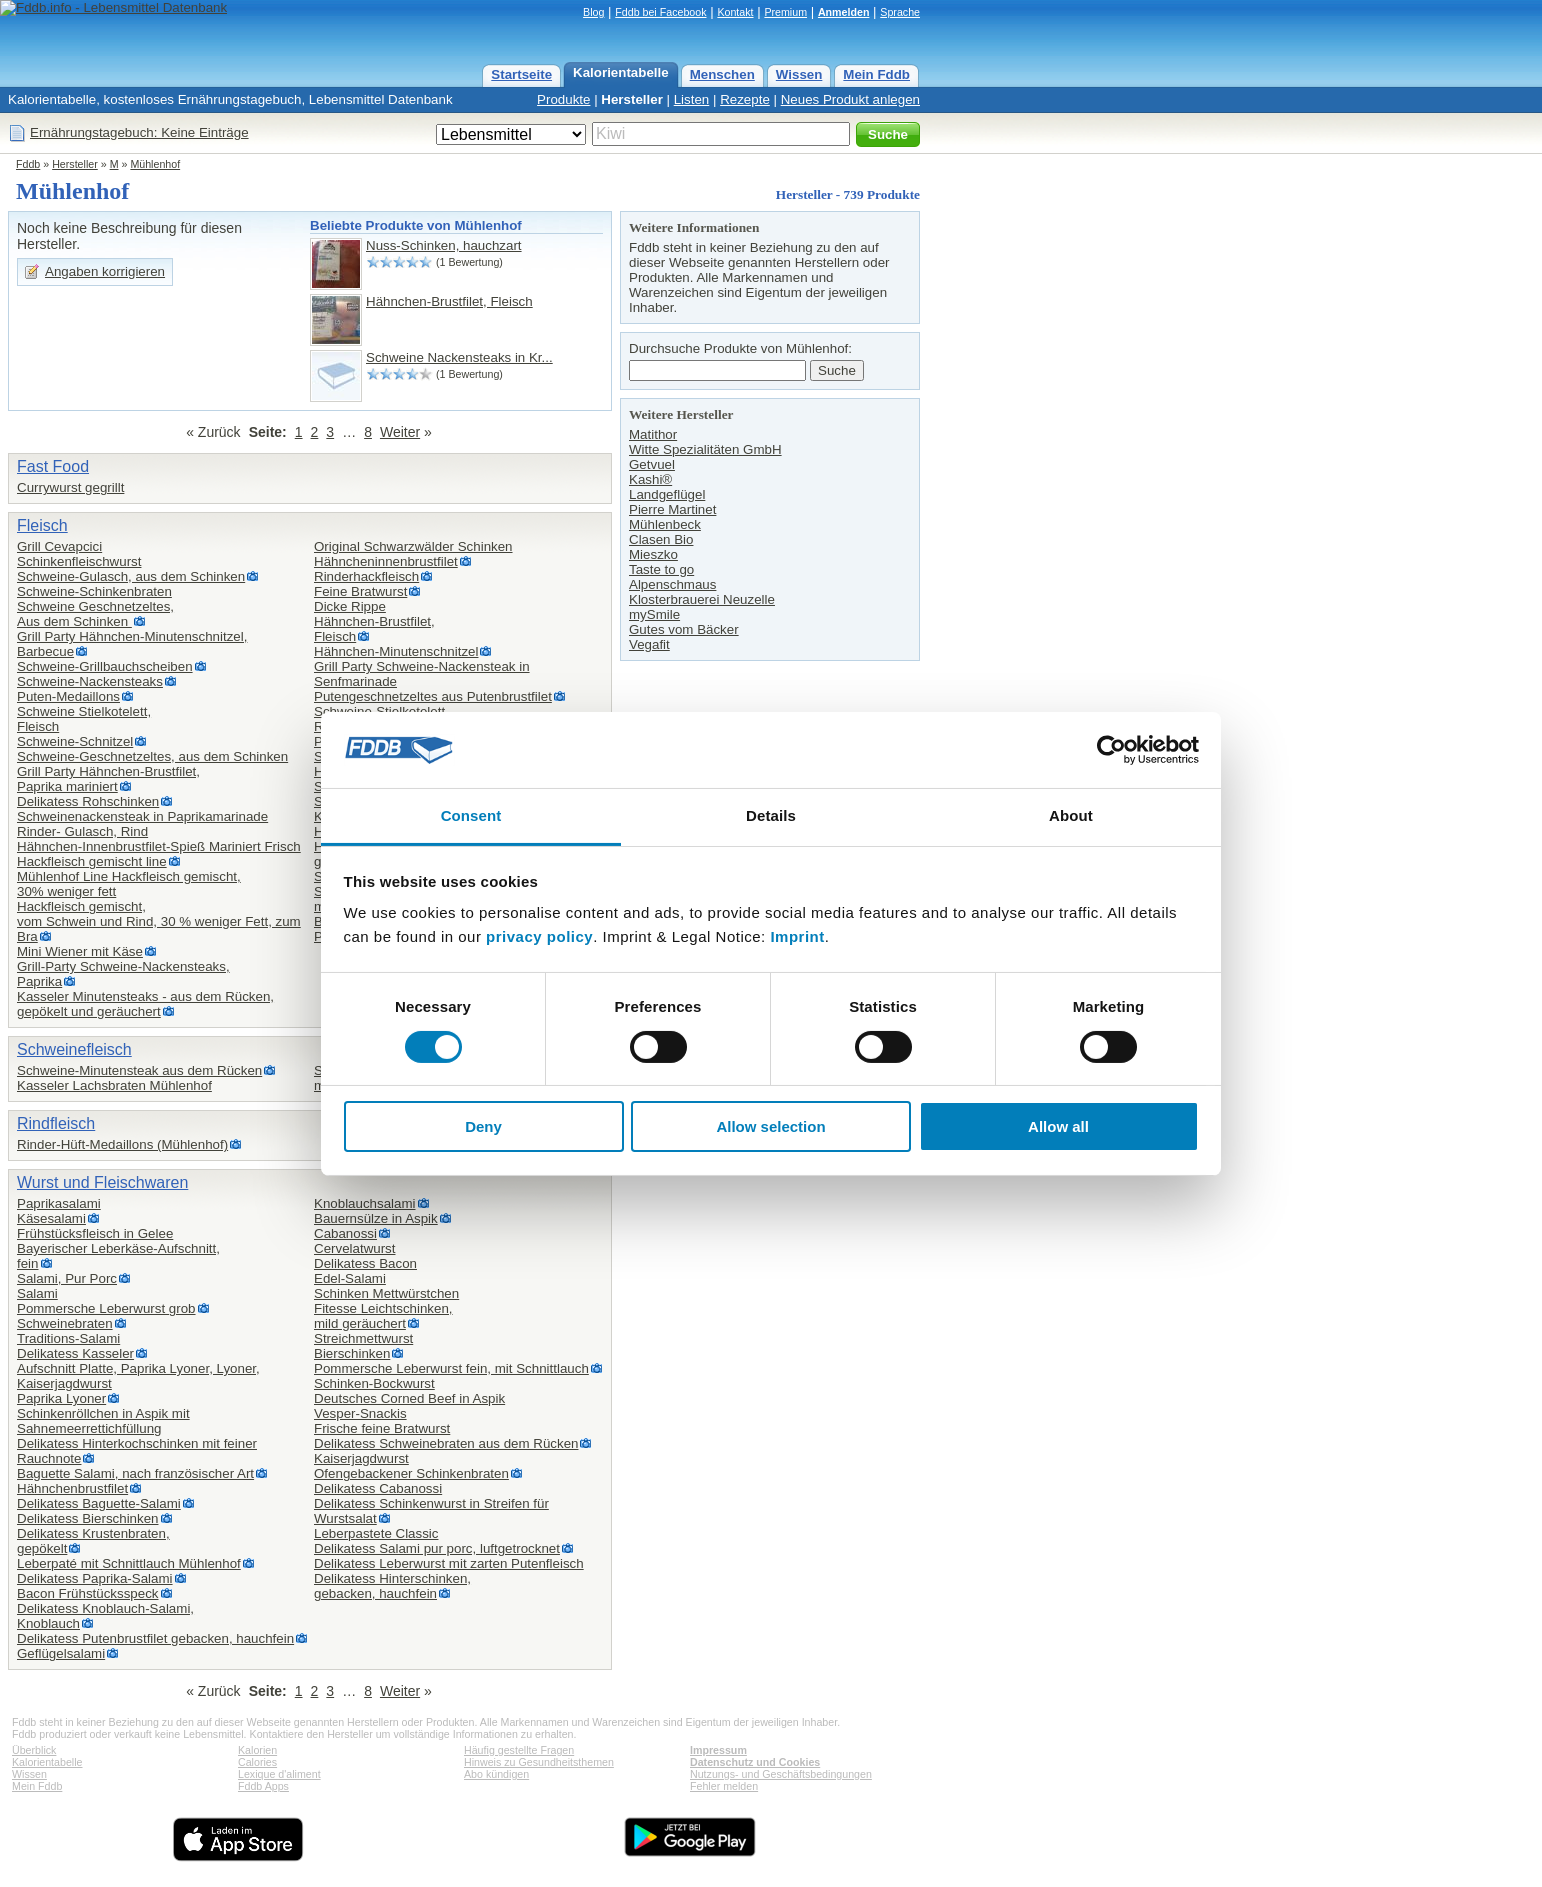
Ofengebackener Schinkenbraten (411, 1473)
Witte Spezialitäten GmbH (705, 449)
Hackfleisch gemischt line (92, 861)
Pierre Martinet (672, 509)
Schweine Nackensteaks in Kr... (459, 357)
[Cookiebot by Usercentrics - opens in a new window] (1111, 750)
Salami (37, 1293)
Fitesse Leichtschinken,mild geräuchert (383, 1316)
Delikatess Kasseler (75, 1353)
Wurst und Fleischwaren (102, 1182)
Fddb (28, 164)
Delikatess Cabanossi (378, 1488)
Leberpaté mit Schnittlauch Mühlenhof (129, 1563)
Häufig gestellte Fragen (519, 1750)
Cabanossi (345, 1233)
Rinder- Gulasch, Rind (82, 831)
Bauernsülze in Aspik (376, 1218)
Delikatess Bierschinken (88, 1518)
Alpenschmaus (672, 584)
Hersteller (632, 99)
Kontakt (735, 12)
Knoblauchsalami (365, 1203)
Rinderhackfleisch (366, 576)
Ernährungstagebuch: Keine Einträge (139, 132)
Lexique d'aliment (279, 1774)
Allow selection (770, 1126)
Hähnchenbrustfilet (72, 1488)
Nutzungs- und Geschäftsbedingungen (781, 1774)
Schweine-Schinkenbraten (94, 591)
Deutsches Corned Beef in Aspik (409, 1398)
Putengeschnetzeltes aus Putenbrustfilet (433, 696)
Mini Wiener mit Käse (80, 951)
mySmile (654, 614)
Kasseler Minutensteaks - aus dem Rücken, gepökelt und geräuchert (145, 1004)
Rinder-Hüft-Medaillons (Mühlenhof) (122, 1144)
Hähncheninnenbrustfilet (386, 561)
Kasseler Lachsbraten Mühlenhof (114, 1085)
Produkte (563, 99)
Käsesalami (51, 1218)
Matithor (653, 434)
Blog (593, 12)
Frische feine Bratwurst (382, 1428)
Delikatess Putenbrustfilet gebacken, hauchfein (155, 1638)
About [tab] (1071, 815)
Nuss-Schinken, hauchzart (444, 245)
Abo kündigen (496, 1774)
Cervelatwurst (354, 1248)
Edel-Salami (350, 1278)
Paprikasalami (59, 1203)
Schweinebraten (65, 1323)
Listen (692, 99)
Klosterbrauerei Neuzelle (702, 599)
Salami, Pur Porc (67, 1278)
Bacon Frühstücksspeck (88, 1593)
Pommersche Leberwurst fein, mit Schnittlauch (451, 1368)
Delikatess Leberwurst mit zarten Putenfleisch (449, 1563)
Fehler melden (724, 1786)
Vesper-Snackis (360, 1413)
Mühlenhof (155, 164)
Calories (257, 1762)
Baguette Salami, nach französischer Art (135, 1473)
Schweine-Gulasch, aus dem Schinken (131, 576)
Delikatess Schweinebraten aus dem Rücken (446, 1443)
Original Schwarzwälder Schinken (413, 546)
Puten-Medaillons (68, 696)
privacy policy (539, 936)
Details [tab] (771, 815)
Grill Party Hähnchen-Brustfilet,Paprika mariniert (108, 779)
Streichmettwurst (363, 1338)
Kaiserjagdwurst (361, 1458)
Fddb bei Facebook (660, 12)
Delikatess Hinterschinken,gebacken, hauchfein (392, 1586)
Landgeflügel (667, 494)
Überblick (34, 1750)
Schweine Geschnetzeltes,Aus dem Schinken (95, 614)
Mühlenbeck (665, 524)
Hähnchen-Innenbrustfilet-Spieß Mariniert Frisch (159, 846)
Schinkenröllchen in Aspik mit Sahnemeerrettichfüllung (103, 1421)
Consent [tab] (471, 815)
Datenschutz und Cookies (755, 1762)
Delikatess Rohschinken (88, 801)
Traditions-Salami (68, 1338)
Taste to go (661, 569)
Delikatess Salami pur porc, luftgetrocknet (437, 1548)
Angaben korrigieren (105, 271)
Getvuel (652, 464)
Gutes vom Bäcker (684, 629)
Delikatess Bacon (365, 1263)
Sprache (900, 12)
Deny (483, 1126)
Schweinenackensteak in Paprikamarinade (142, 816)
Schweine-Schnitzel (75, 741)
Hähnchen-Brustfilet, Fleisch (449, 301)
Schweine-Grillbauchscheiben (105, 666)
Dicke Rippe (350, 606)
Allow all (1058, 1126)
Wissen (799, 74)
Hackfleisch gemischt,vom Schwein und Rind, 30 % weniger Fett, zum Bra (159, 921)
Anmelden (844, 12)
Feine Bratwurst (360, 591)
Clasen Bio (661, 539)
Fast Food (53, 466)
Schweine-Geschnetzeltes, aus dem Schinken (152, 756)
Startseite (521, 74)
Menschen (722, 74)
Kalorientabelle (621, 72)
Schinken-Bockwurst (374, 1383)
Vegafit (649, 644)
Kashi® (650, 479)
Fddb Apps (263, 1786)
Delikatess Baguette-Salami (99, 1503)
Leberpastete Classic (376, 1533)
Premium (785, 12)
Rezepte (745, 99)
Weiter (400, 432)
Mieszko (653, 554)
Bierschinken (352, 1353)
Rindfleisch (56, 1123)
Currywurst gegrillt (70, 487)
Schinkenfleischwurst (79, 561)
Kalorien (257, 1750)
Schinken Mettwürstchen (386, 1293)
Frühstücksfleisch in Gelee (95, 1233)
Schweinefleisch (74, 1049)
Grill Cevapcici (59, 546)
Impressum (718, 1750)
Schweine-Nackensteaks (90, 681)
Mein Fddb (876, 74)
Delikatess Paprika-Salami (95, 1578)
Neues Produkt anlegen (850, 99)
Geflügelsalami (61, 1653)
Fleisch (42, 525)
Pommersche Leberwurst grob (106, 1308)
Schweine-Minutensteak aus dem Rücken (139, 1070)
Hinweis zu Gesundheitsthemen (539, 1762)
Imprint (797, 936)
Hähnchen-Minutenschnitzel (396, 651)
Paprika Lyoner (61, 1398)
